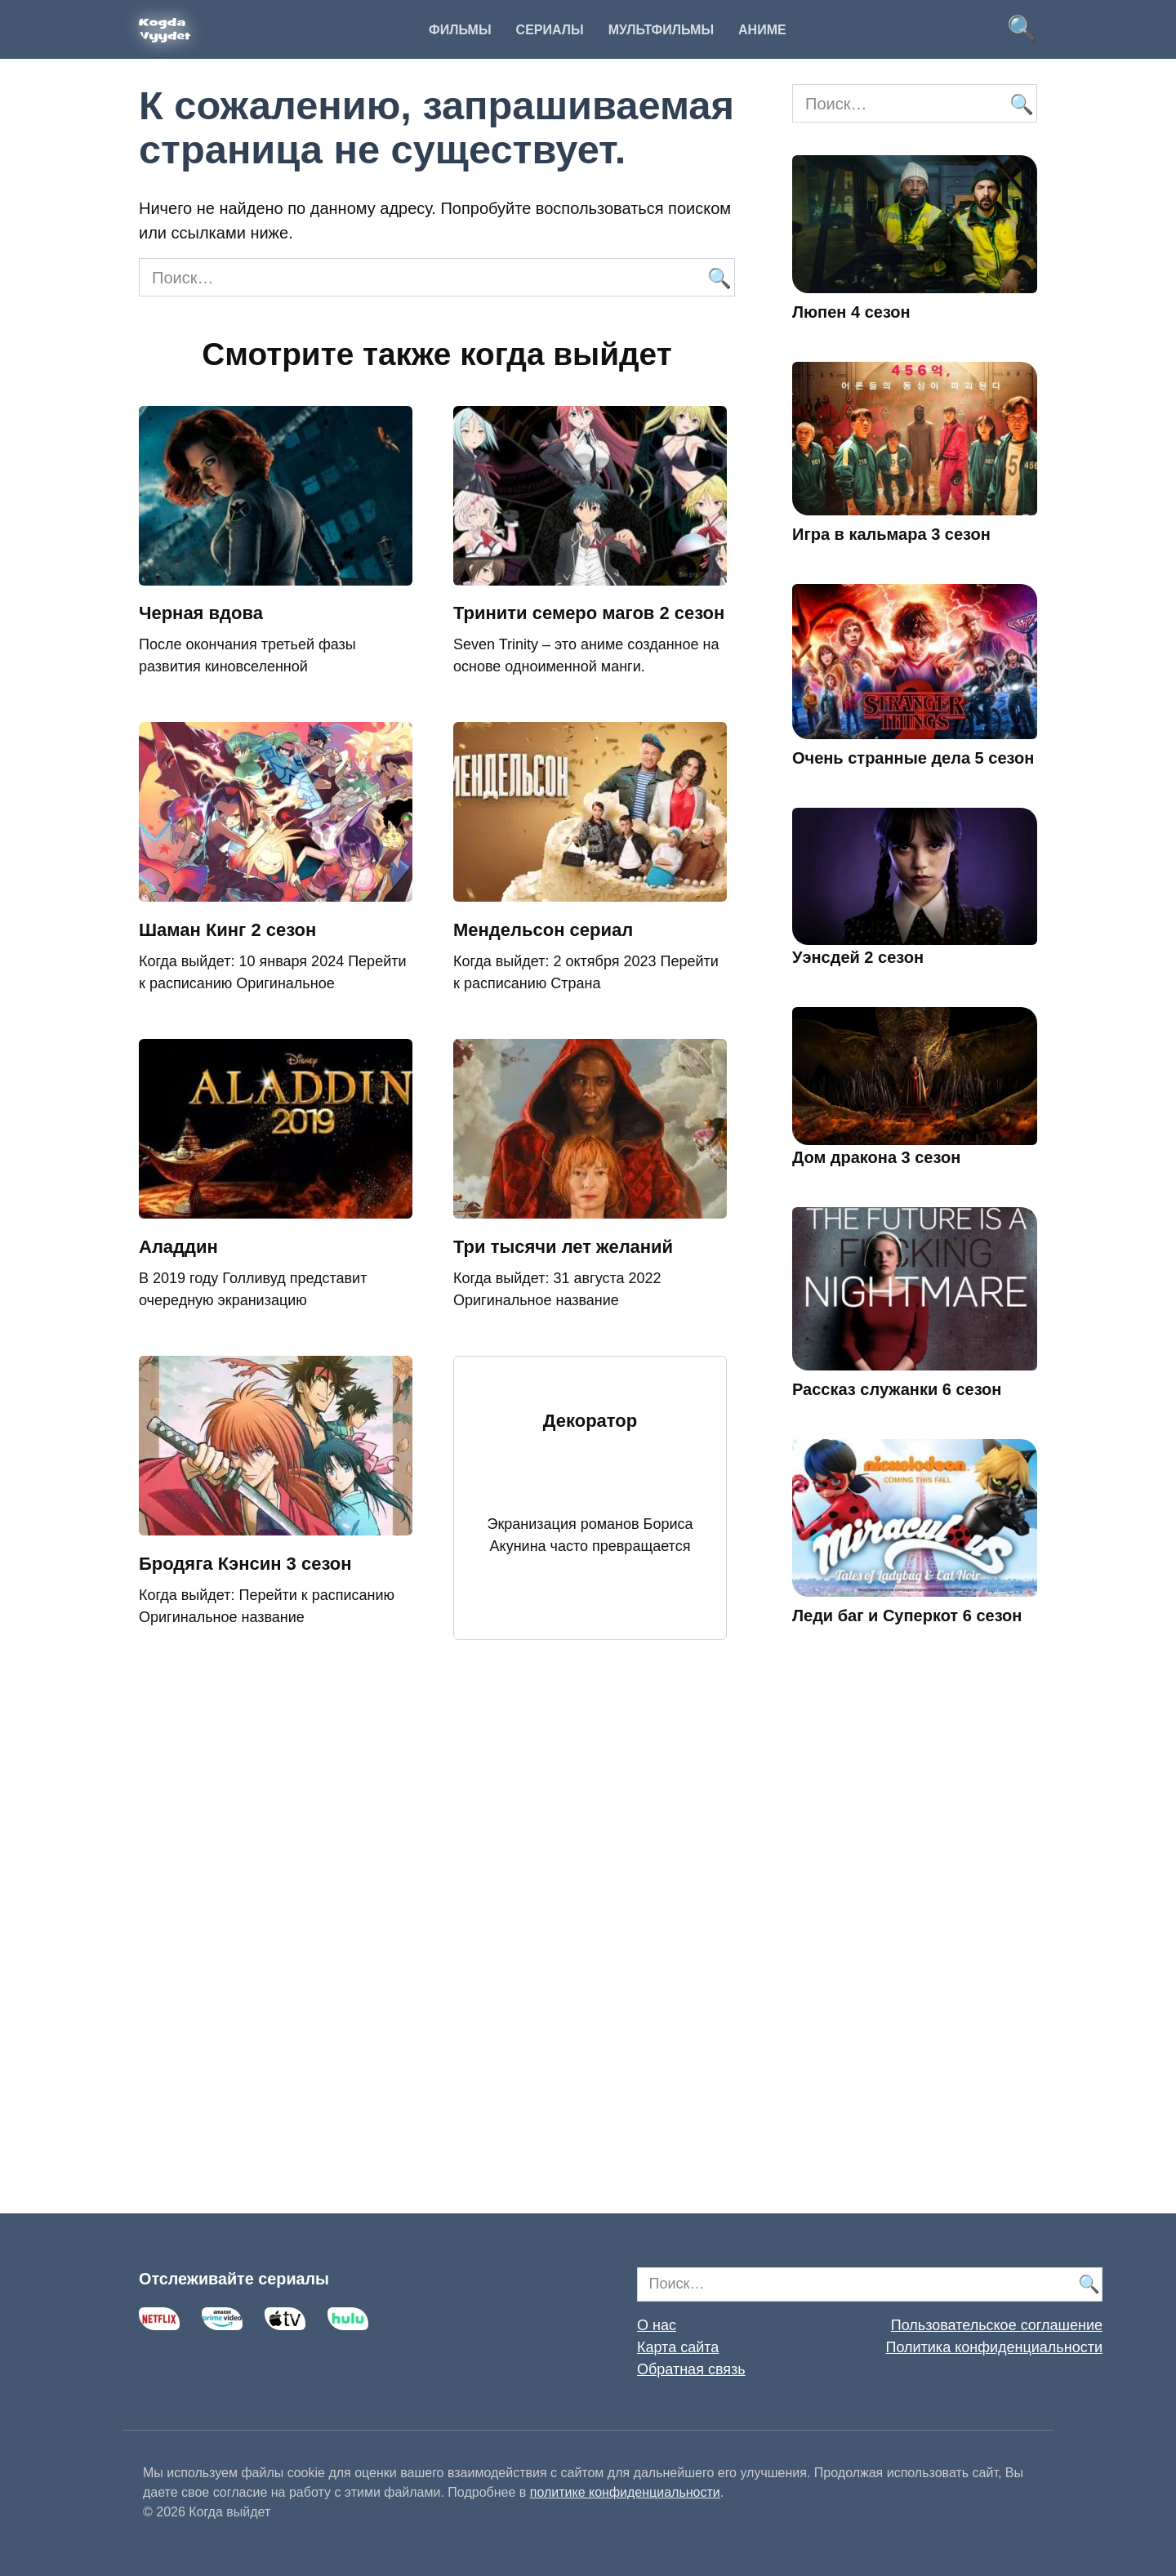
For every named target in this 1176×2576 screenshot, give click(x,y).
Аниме (762, 30)
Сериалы (550, 30)
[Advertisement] (914, 1943)
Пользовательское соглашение (996, 2325)
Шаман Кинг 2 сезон (227, 930)
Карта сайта (678, 2347)
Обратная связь (691, 2369)
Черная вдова (201, 614)
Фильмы (460, 30)
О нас (656, 2325)
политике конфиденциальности (625, 2492)
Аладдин (178, 1247)
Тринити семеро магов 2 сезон (589, 614)
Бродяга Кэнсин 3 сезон (245, 1563)
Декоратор (590, 1421)
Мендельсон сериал (543, 930)
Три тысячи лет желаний (563, 1247)
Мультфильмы (661, 30)
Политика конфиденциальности (993, 2347)
